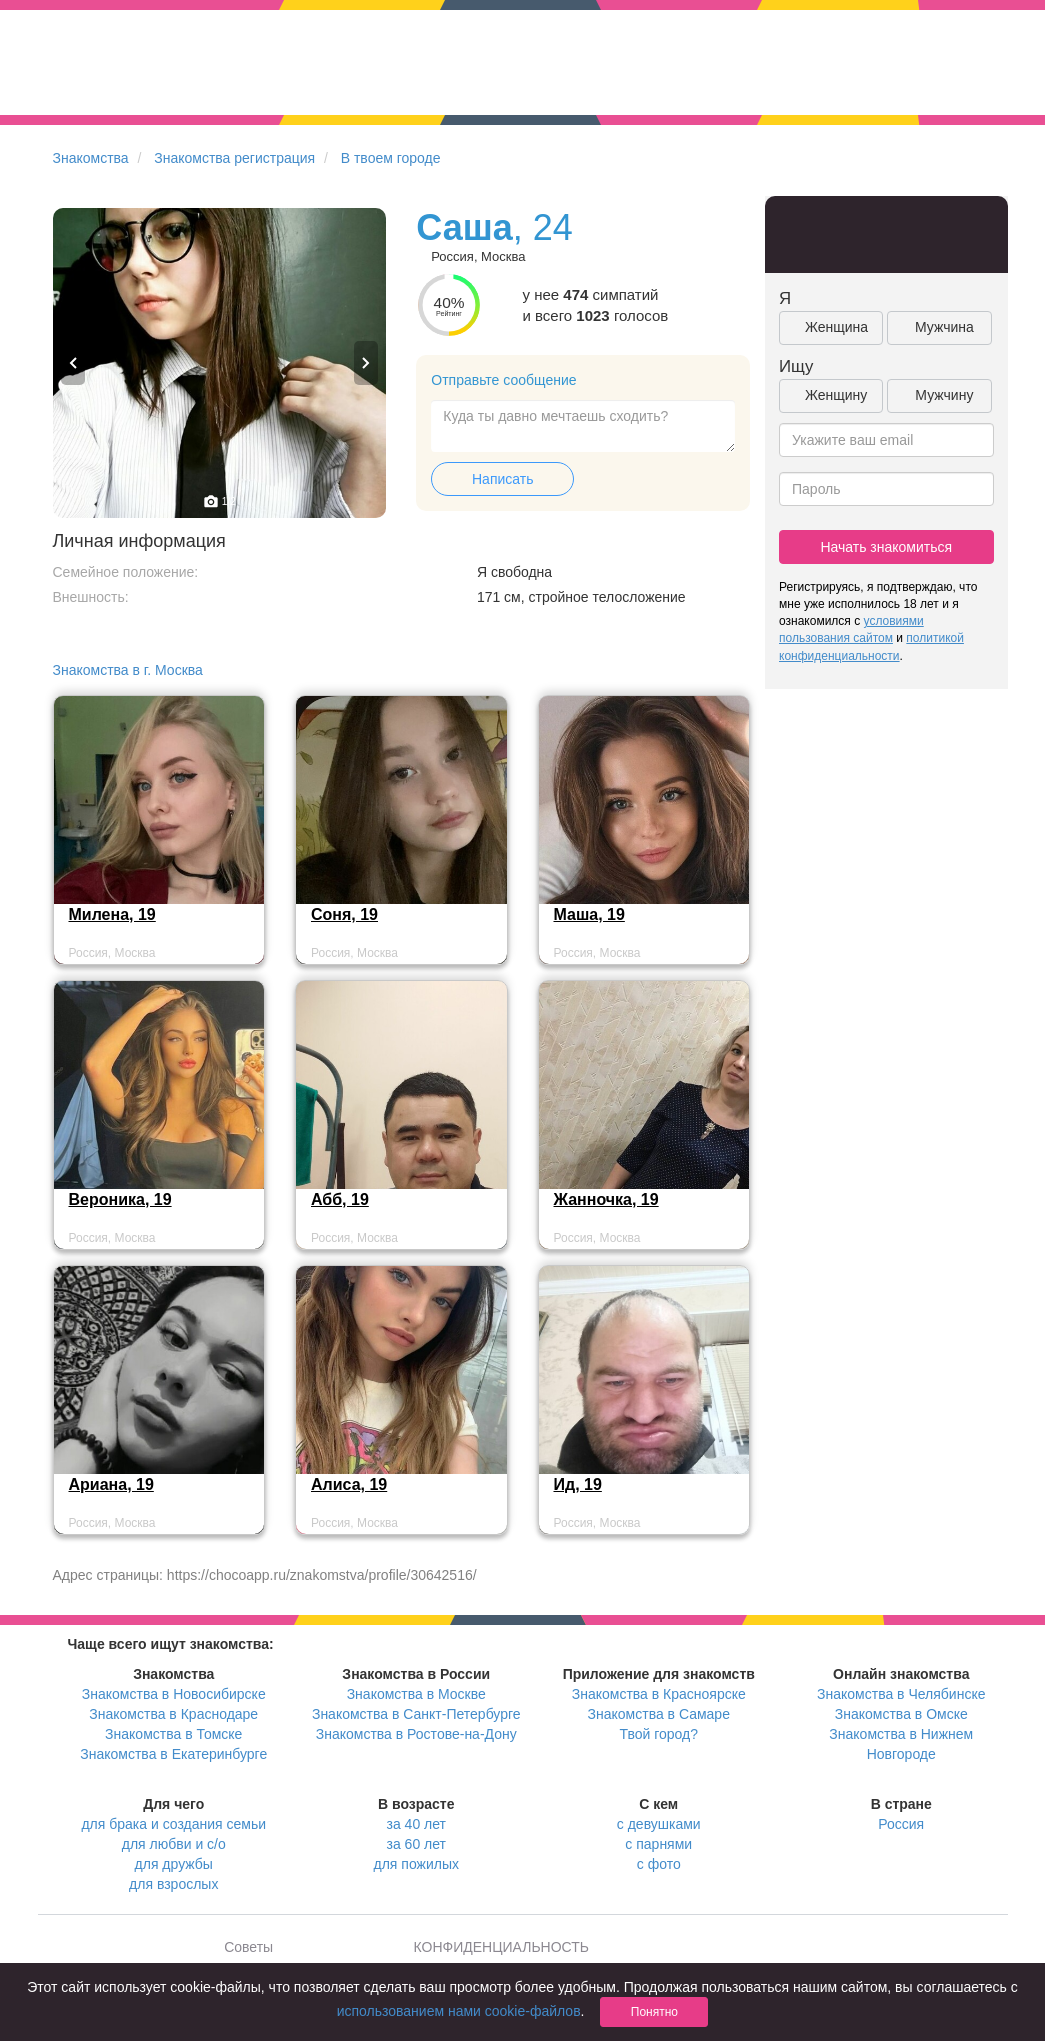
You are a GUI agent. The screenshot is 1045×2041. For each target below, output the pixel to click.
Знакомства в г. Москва (128, 670)
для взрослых (173, 1884)
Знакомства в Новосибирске (174, 1694)
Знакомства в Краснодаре (173, 1714)
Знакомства (91, 158)
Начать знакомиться (886, 547)
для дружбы (174, 1864)
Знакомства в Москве (416, 1694)
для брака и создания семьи (173, 1824)
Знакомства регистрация (234, 158)
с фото (659, 1864)
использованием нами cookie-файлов (459, 2011)
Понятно (654, 2012)
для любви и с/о (174, 1844)
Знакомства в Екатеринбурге (173, 1754)
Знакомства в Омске (901, 1714)
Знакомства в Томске (173, 1734)
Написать (502, 479)
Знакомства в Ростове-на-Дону (416, 1734)
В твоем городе (391, 158)
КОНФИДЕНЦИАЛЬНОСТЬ (501, 1947)
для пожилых (416, 1864)
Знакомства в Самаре (659, 1714)
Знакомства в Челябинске (901, 1694)
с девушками (659, 1824)
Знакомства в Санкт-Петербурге (416, 1714)
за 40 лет (416, 1824)
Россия (901, 1824)
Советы (248, 1947)
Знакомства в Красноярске (659, 1694)
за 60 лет (416, 1844)
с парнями (658, 1844)
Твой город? (658, 1734)
